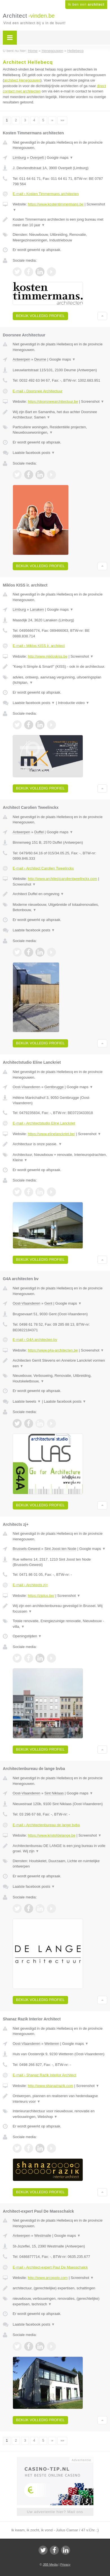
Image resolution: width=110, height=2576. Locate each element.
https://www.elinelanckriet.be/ (51, 1134)
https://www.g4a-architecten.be (53, 1350)
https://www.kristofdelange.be (51, 1835)
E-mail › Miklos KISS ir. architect (39, 646)
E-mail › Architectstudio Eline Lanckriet (44, 1123)
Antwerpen (21, 359)
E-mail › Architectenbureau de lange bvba (46, 1825)
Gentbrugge (54, 1087)
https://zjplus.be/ (41, 1595)
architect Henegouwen (22, 80)
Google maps (60, 157)
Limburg (19, 157)
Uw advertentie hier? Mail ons (55, 2512)
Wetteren (51, 2043)
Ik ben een (86, 4)
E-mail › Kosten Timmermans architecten (46, 194)
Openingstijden (27, 1636)
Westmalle (42, 2235)
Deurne (40, 359)
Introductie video (73, 703)
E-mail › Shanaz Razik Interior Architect (44, 2075)
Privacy (65, 2564)
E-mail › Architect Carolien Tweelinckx (43, 868)
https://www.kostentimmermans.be (56, 204)
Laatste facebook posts (34, 453)
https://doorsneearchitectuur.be (53, 401)
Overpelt (37, 157)
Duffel (39, 832)
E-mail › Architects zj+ (30, 1585)
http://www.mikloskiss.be (48, 656)
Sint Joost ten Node (60, 1549)
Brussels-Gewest (26, 1549)
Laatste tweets (27, 1401)
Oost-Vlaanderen (26, 1087)
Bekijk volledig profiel (40, 316)
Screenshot (92, 401)
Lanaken (37, 609)
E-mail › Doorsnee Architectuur (37, 391)
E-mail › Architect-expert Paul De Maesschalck (50, 2267)
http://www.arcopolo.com (48, 2278)
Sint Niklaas (54, 1793)
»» (62, 120)
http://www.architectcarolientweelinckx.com (62, 879)
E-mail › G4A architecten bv (35, 1339)
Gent (48, 1303)
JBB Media (50, 2564)
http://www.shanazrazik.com (50, 2086)
